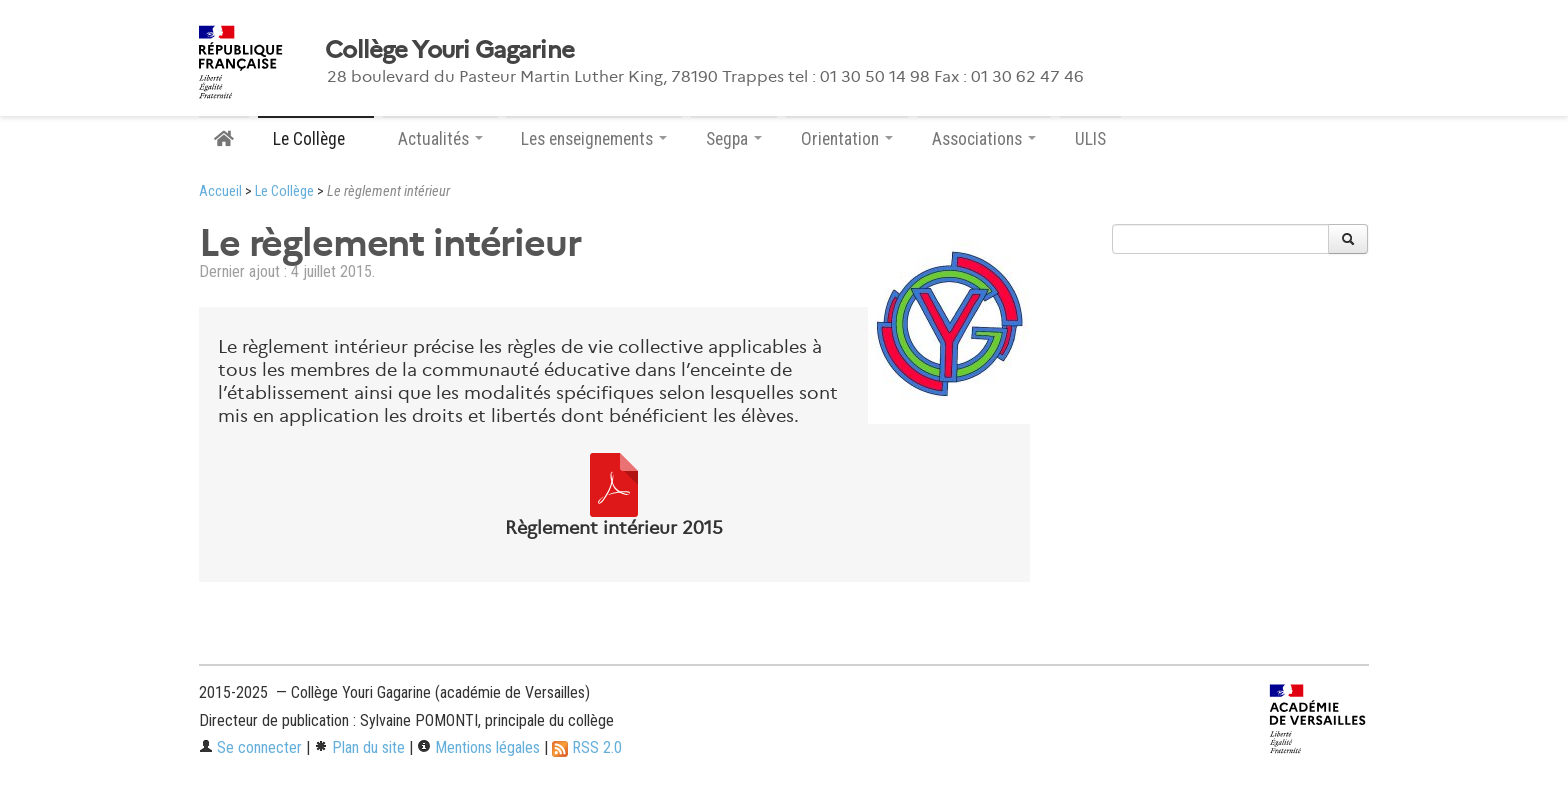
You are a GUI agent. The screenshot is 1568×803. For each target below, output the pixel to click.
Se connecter (250, 747)
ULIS (1090, 139)
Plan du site (359, 747)
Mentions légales (478, 747)
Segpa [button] (734, 139)
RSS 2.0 (587, 747)
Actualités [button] (440, 139)
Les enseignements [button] (594, 139)
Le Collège (284, 191)
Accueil (220, 191)
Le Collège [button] (316, 139)
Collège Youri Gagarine (449, 50)
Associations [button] (984, 139)
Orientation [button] (847, 139)
